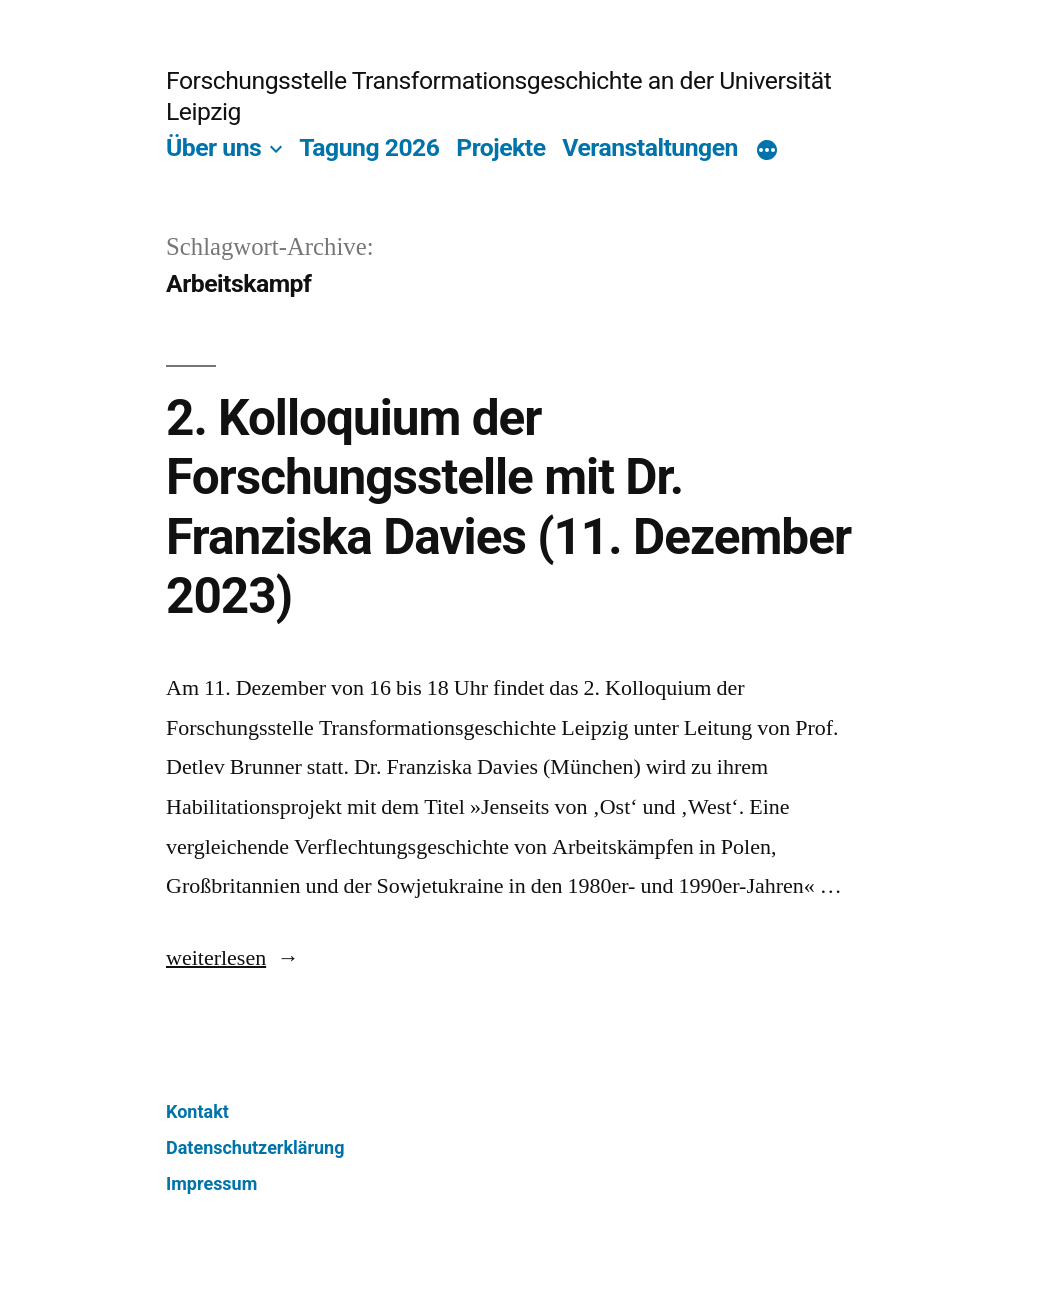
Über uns (213, 147)
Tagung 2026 (369, 147)
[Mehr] (767, 151)
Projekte (500, 147)
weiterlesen (232, 958)
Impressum (211, 1183)
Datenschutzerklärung (255, 1147)
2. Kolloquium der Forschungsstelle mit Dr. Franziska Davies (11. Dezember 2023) (508, 507)
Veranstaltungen (650, 147)
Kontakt (197, 1111)
